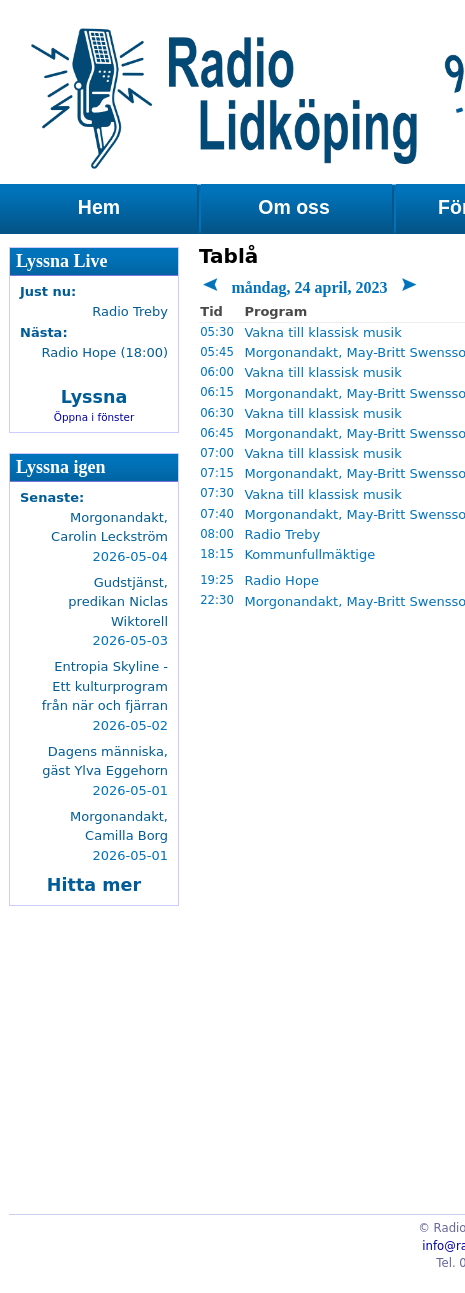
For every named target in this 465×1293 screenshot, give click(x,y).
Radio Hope (281, 580)
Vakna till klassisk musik (322, 332)
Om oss (294, 207)
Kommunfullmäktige (309, 554)
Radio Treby (282, 534)
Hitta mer (94, 885)
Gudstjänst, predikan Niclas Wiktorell (118, 602)
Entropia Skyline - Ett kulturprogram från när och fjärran (105, 686)
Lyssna (94, 397)
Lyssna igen (61, 467)
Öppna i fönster (94, 417)
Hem (99, 207)
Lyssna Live (62, 261)
